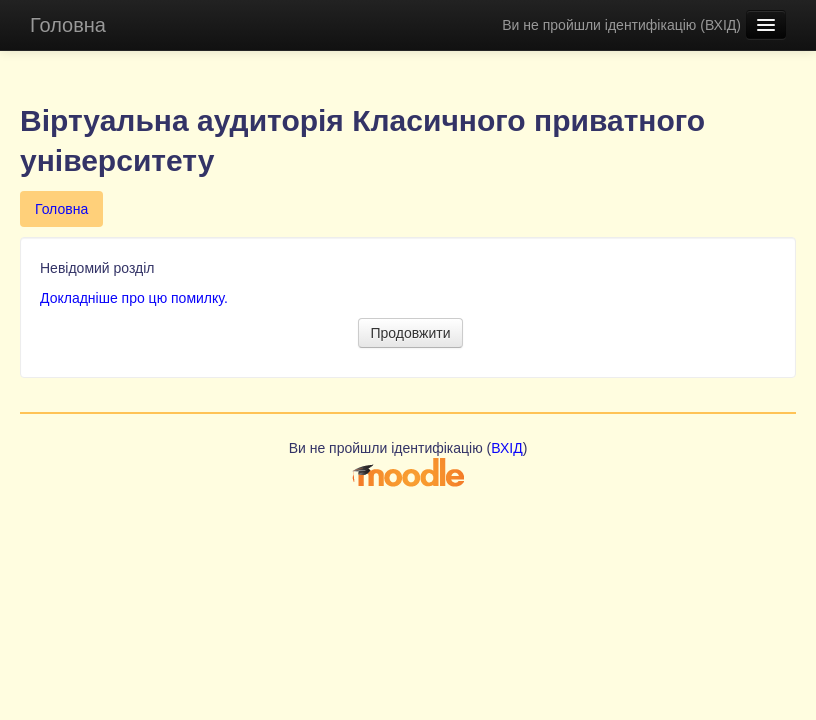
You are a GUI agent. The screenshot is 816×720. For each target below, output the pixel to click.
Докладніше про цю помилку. (134, 298)
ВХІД (720, 25)
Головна (68, 25)
